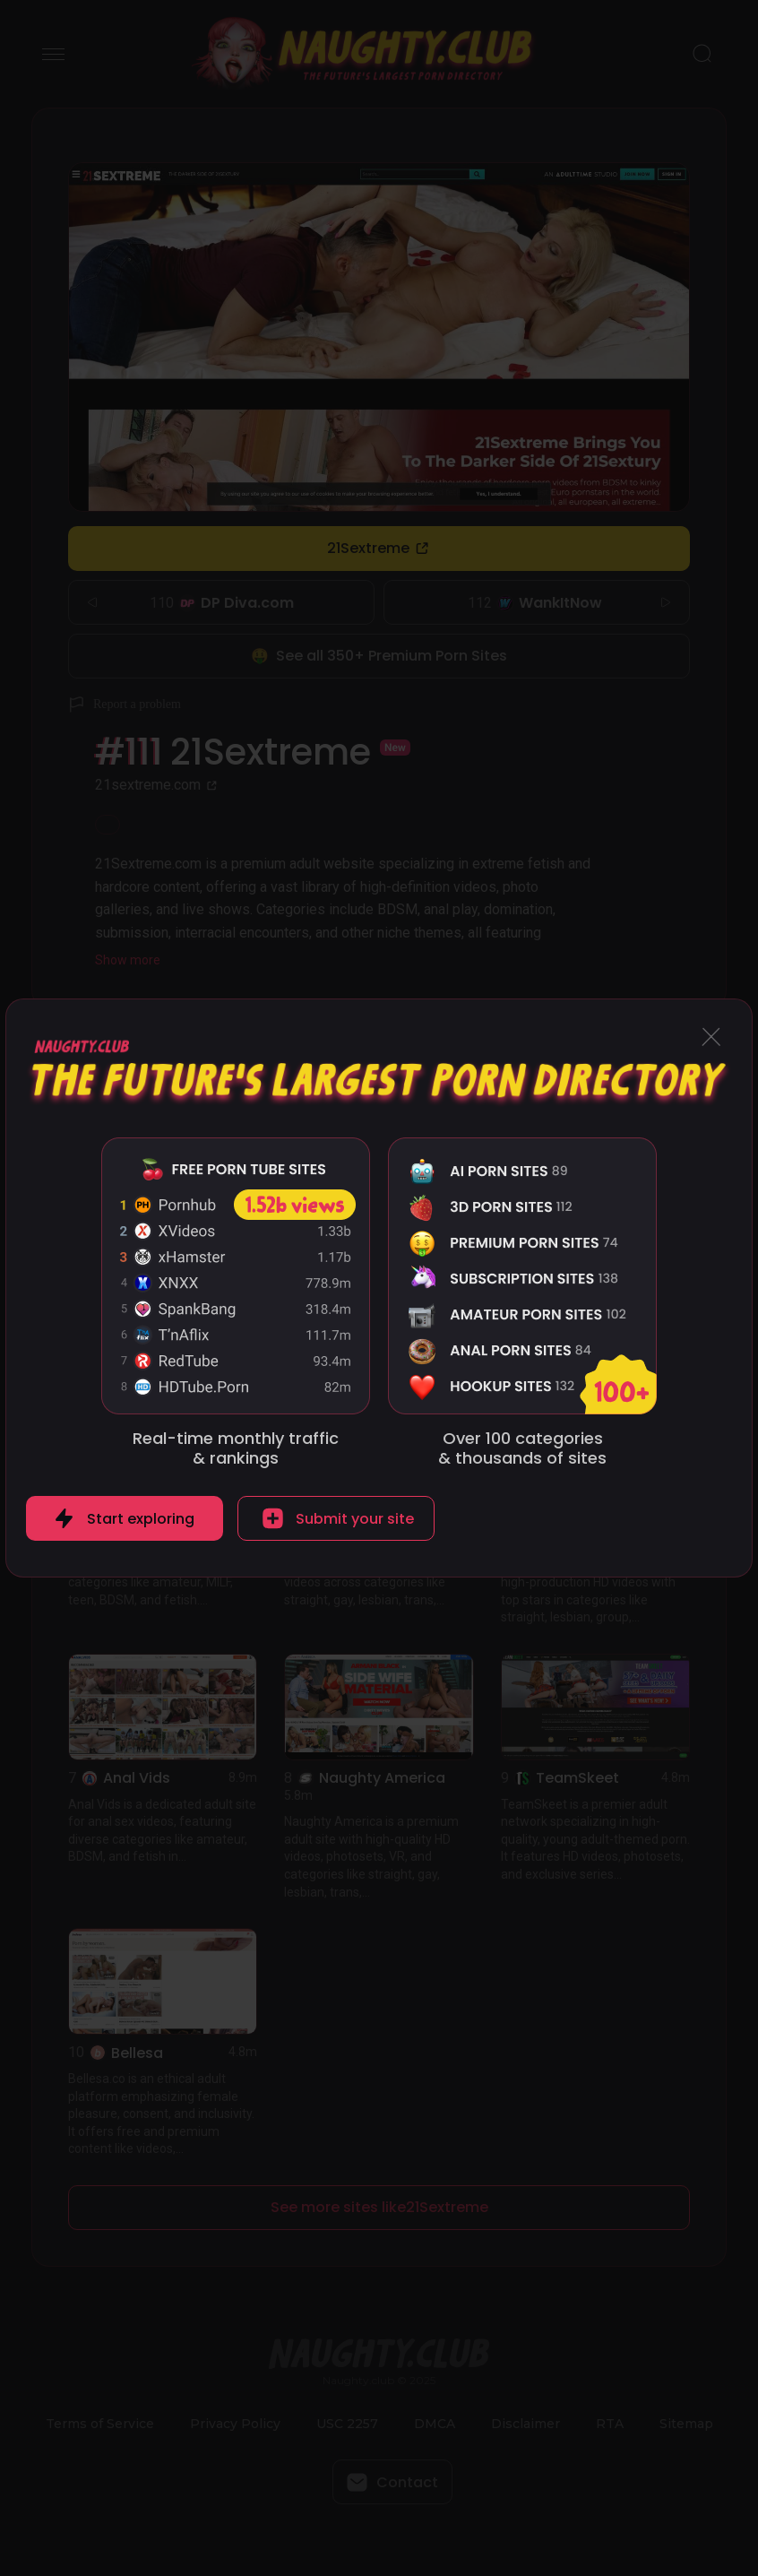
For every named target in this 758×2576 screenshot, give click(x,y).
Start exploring (140, 1518)
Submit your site (355, 1518)
